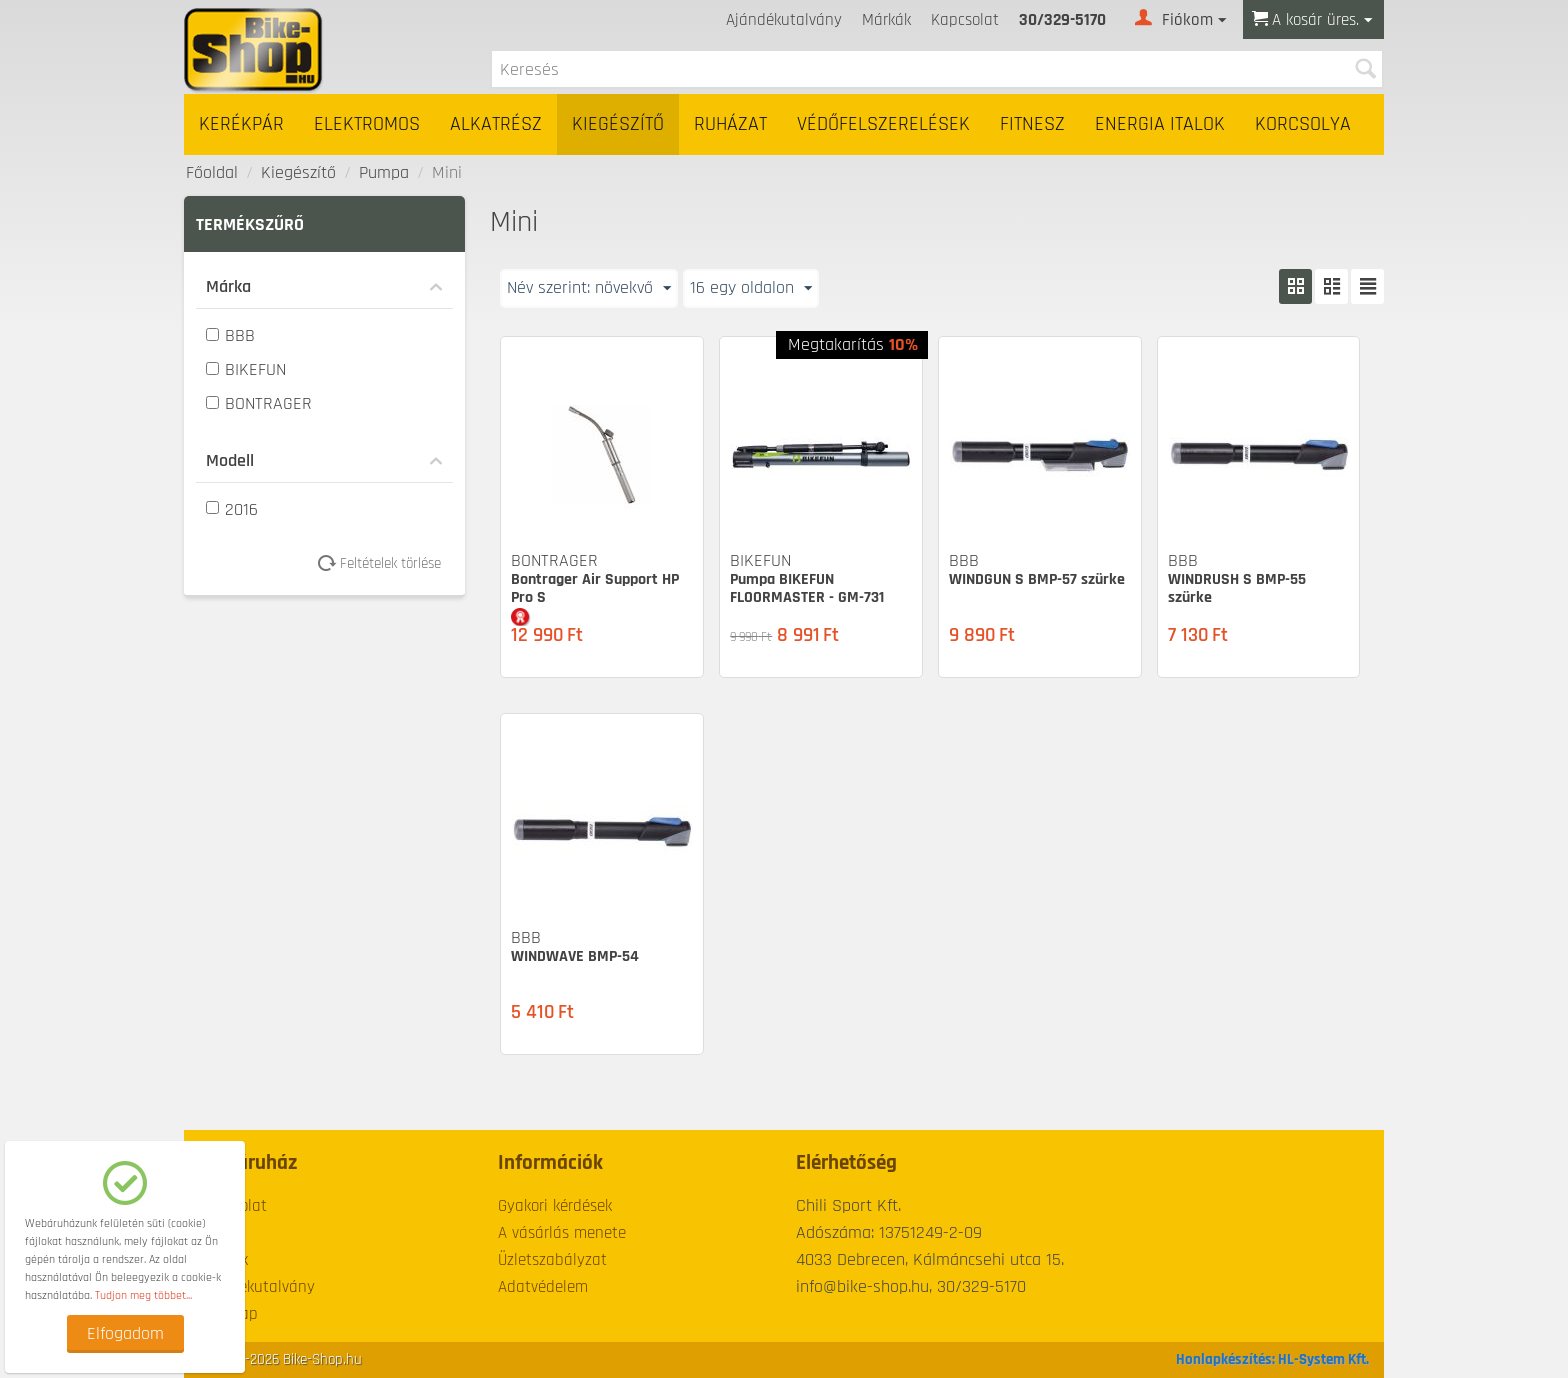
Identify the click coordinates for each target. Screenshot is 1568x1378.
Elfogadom (125, 1333)
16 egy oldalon (751, 287)
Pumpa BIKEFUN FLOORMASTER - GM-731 (807, 588)
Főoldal (212, 172)
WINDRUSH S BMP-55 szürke (1237, 588)
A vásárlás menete (562, 1233)
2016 (232, 509)
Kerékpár (241, 124)
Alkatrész (496, 124)
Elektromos (367, 124)
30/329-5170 (1062, 20)
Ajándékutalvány (784, 20)
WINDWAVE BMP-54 (575, 956)
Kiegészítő (618, 124)
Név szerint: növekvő (589, 287)
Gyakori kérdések (555, 1206)
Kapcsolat (965, 20)
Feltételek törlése (386, 563)
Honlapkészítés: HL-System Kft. (1272, 1359)
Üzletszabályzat (552, 1260)
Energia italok (1160, 124)
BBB (230, 335)
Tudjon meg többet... (143, 1295)
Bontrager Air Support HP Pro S (595, 588)
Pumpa (384, 172)
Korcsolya (1303, 124)
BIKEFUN (246, 369)
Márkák (886, 20)
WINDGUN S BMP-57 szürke (1037, 579)
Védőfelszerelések (883, 124)
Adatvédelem (543, 1287)
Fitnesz (1032, 124)
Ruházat (730, 124)
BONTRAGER (259, 403)
